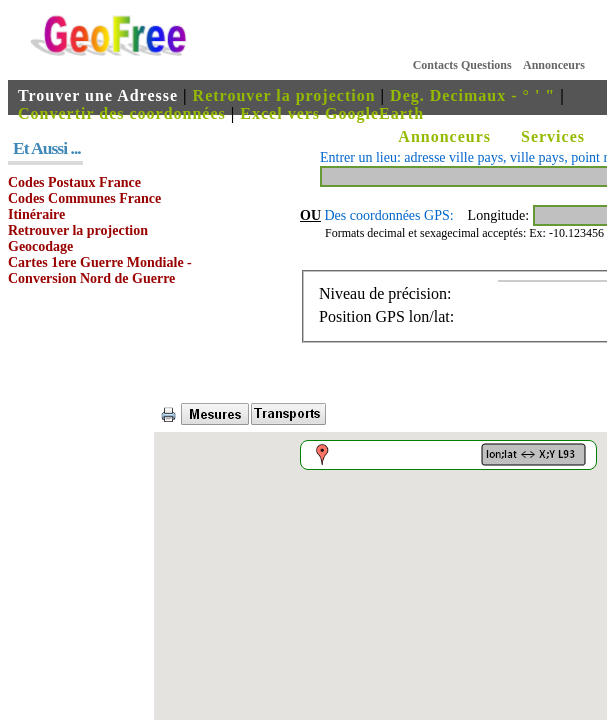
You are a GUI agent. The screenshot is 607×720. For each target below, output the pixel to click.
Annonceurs (554, 65)
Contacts (435, 65)
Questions (486, 65)
